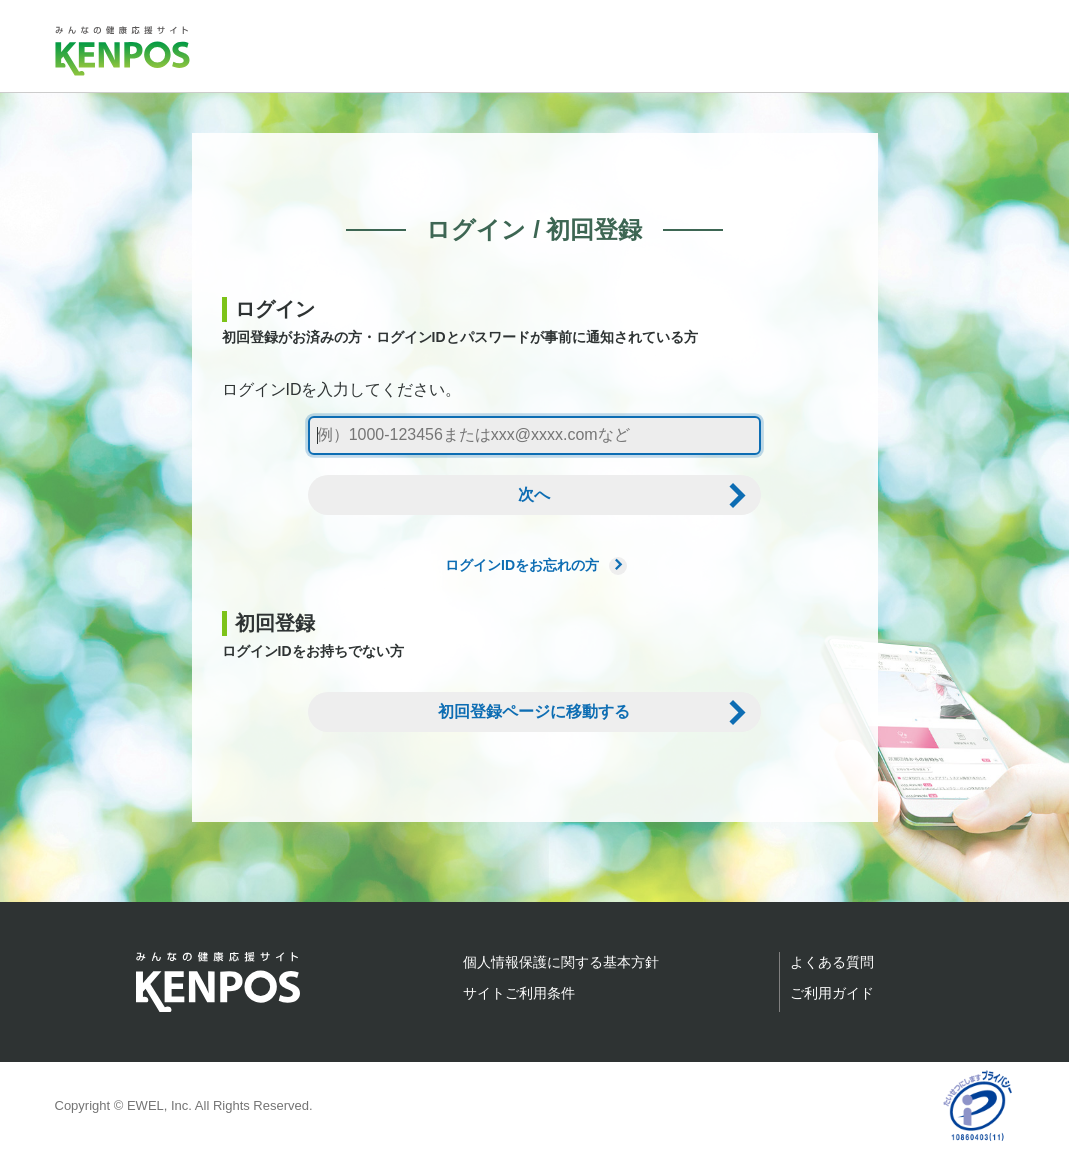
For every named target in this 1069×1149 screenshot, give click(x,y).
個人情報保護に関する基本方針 (561, 962)
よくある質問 (832, 962)
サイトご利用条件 (519, 993)
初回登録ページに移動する (534, 711)
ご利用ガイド (832, 993)
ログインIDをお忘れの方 (534, 565)
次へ (534, 494)
